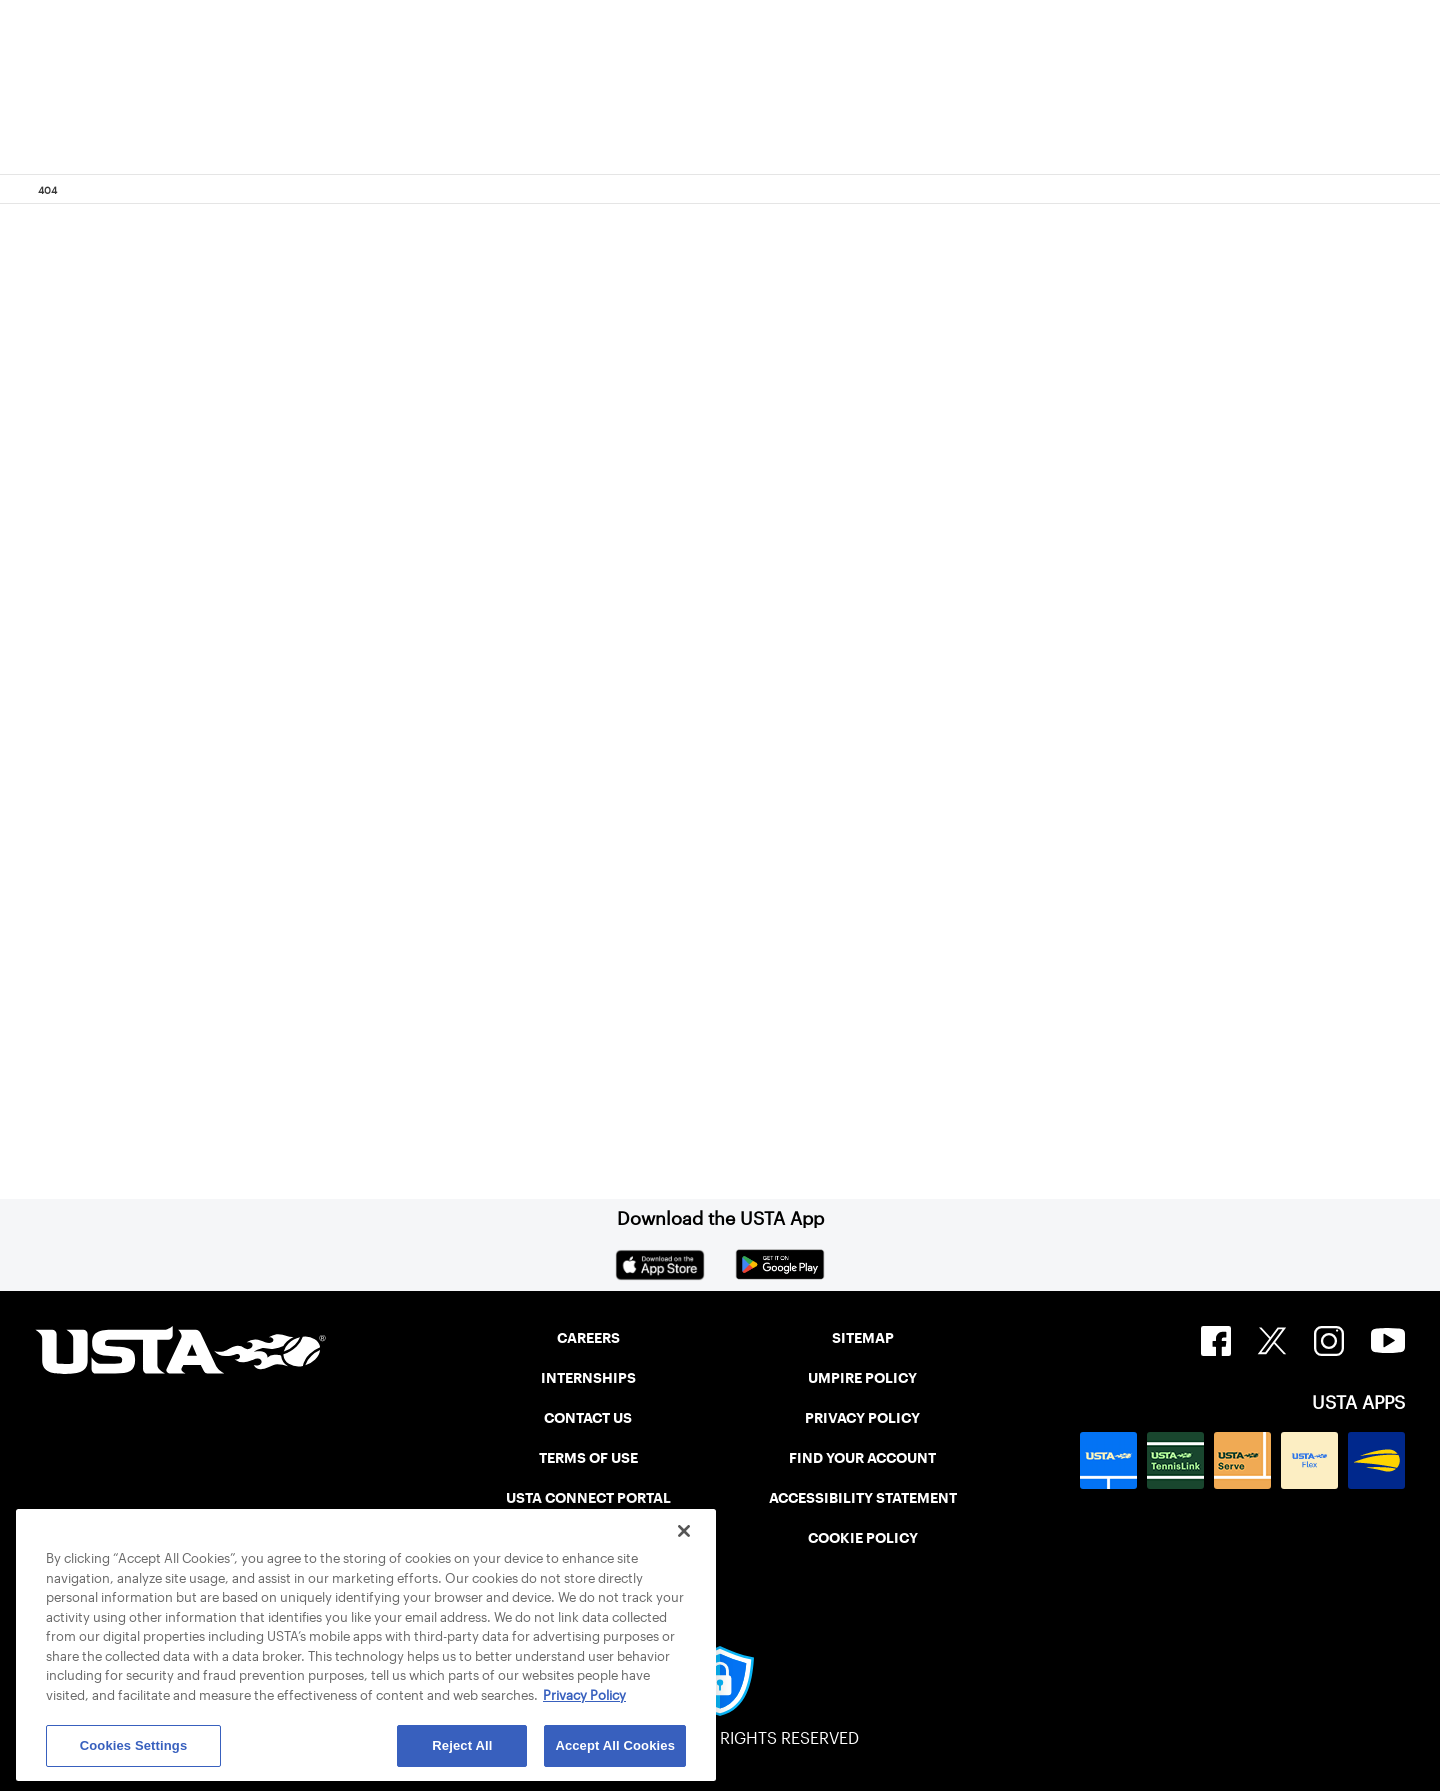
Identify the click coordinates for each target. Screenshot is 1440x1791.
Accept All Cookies (615, 1745)
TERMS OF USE (588, 1458)
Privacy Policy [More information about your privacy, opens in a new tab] (584, 1695)
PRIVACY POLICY (862, 1418)
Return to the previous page (280, 750)
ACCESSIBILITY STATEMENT (863, 1498)
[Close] (684, 1531)
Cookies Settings (134, 1745)
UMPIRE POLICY (862, 1378)
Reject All (462, 1745)
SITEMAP (863, 1338)
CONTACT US (588, 1418)
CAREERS (588, 1338)
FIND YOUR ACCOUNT (862, 1458)
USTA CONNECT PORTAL (588, 1498)
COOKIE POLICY (863, 1538)
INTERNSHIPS (588, 1378)
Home (166, 994)
